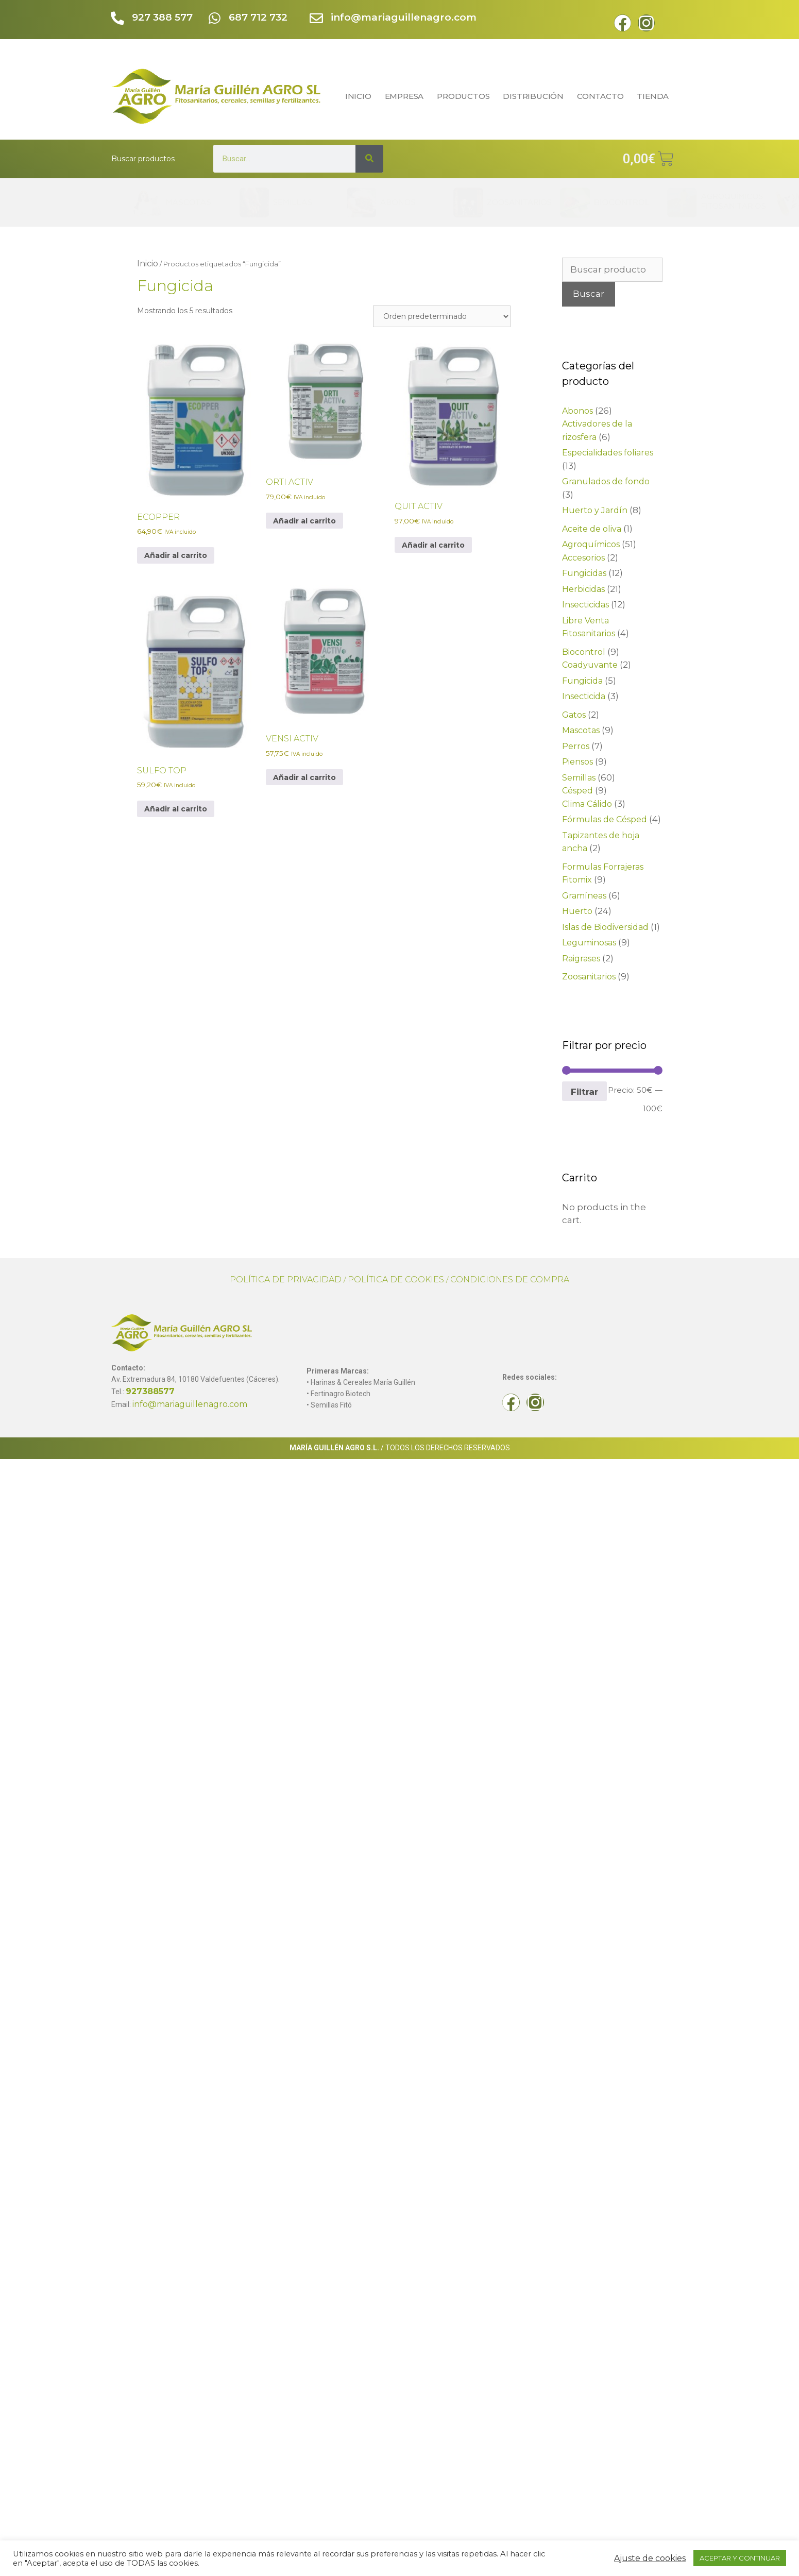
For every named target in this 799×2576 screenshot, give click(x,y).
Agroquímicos (591, 544)
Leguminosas (589, 942)
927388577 (150, 1391)
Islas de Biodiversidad (605, 927)
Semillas (579, 778)
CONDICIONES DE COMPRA (509, 1279)
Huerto (577, 911)
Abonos (577, 411)
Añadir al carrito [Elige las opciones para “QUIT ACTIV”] (433, 545)
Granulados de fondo (606, 481)
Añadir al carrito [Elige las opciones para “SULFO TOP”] (175, 809)
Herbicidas (583, 589)
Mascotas (581, 730)
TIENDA (655, 96)
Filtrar (584, 1091)
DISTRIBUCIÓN (533, 96)
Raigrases (581, 958)
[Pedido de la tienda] (442, 316)
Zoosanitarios (589, 976)
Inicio (147, 263)
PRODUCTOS (463, 96)
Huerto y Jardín (594, 510)
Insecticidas (585, 604)
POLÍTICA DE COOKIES (396, 1279)
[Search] (369, 159)
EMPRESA (404, 96)
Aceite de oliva (591, 529)
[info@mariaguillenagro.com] (317, 19)
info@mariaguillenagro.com (404, 17)
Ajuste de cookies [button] (650, 2558)
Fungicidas (584, 573)
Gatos (574, 715)
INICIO (358, 96)
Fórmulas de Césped (604, 819)
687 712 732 (258, 17)
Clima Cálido (587, 804)
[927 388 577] (118, 19)
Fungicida (582, 681)
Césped (577, 790)
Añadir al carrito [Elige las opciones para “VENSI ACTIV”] (304, 777)
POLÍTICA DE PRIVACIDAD (286, 1279)
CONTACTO (600, 96)
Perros (575, 746)
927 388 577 (163, 17)
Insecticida (583, 696)
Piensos (577, 762)
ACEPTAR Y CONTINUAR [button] (740, 2558)
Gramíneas (584, 896)
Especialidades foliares (607, 452)
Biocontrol (583, 652)
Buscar (588, 294)
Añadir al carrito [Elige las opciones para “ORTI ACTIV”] (304, 521)
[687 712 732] (215, 19)
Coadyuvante (590, 665)
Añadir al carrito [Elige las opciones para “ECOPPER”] (175, 555)
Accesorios (583, 558)
